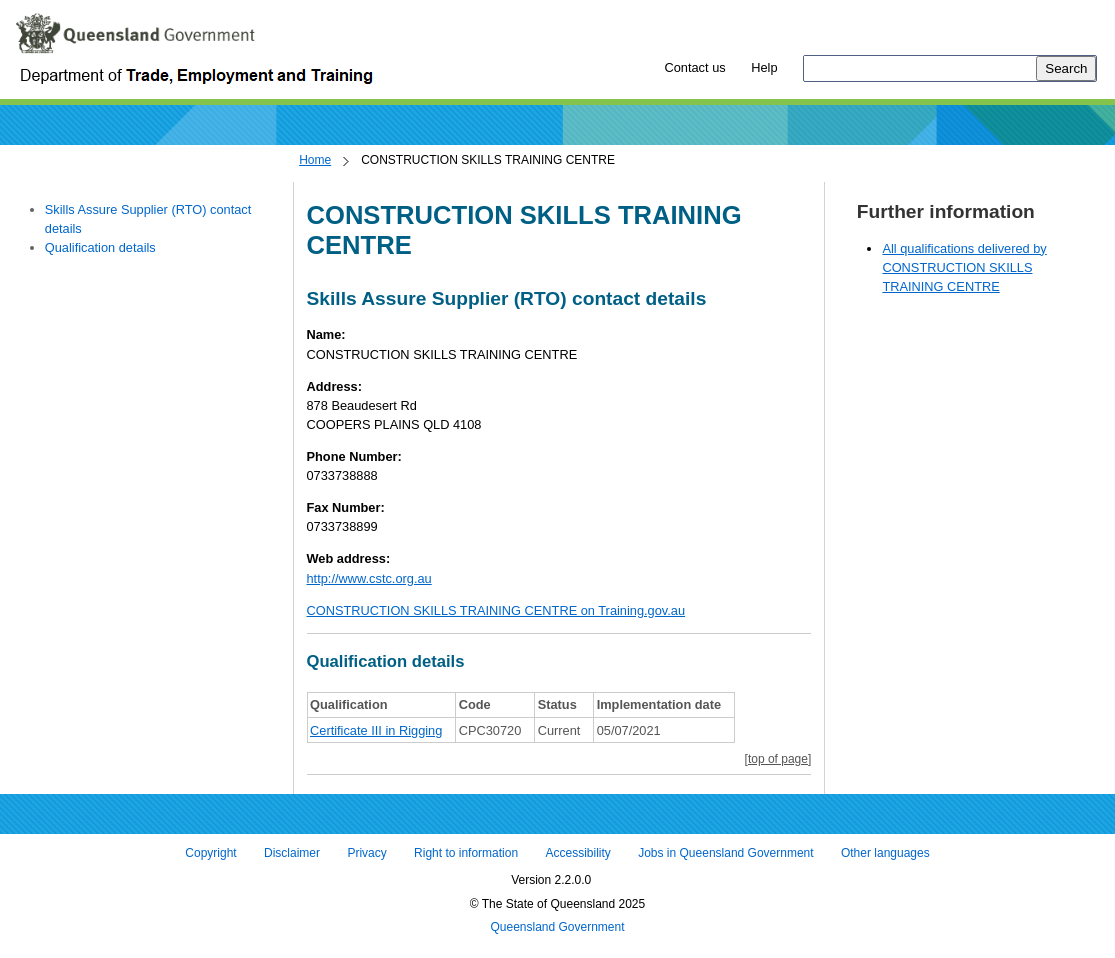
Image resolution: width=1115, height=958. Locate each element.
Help (764, 67)
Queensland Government (557, 928)
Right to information (466, 853)
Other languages (885, 853)
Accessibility (577, 853)
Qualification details (100, 247)
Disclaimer (292, 853)
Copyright (210, 853)
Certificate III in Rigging (376, 730)
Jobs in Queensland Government (725, 853)
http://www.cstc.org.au (369, 578)
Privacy (366, 853)
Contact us (694, 67)
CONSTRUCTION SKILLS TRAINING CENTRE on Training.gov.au (496, 610)
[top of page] (778, 759)
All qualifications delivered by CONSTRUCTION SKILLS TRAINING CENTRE (964, 267)
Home (315, 160)
